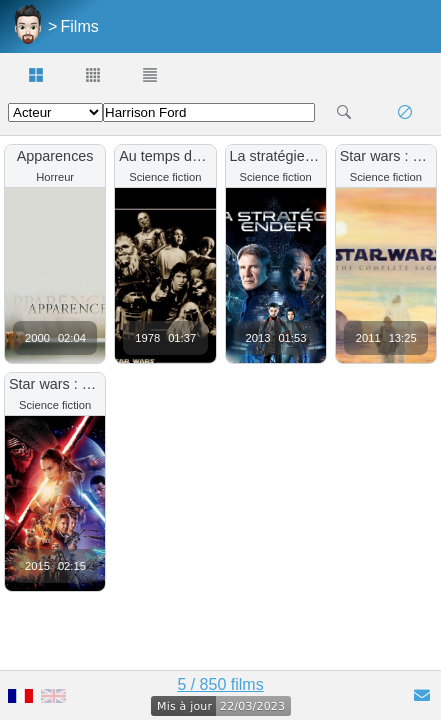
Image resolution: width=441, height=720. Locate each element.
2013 (258, 338)
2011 (368, 338)
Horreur (55, 177)
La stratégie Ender (289, 156)
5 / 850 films (220, 684)
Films (80, 26)
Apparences (55, 156)
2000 (37, 338)
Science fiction (165, 177)
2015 (37, 566)
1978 (147, 338)
